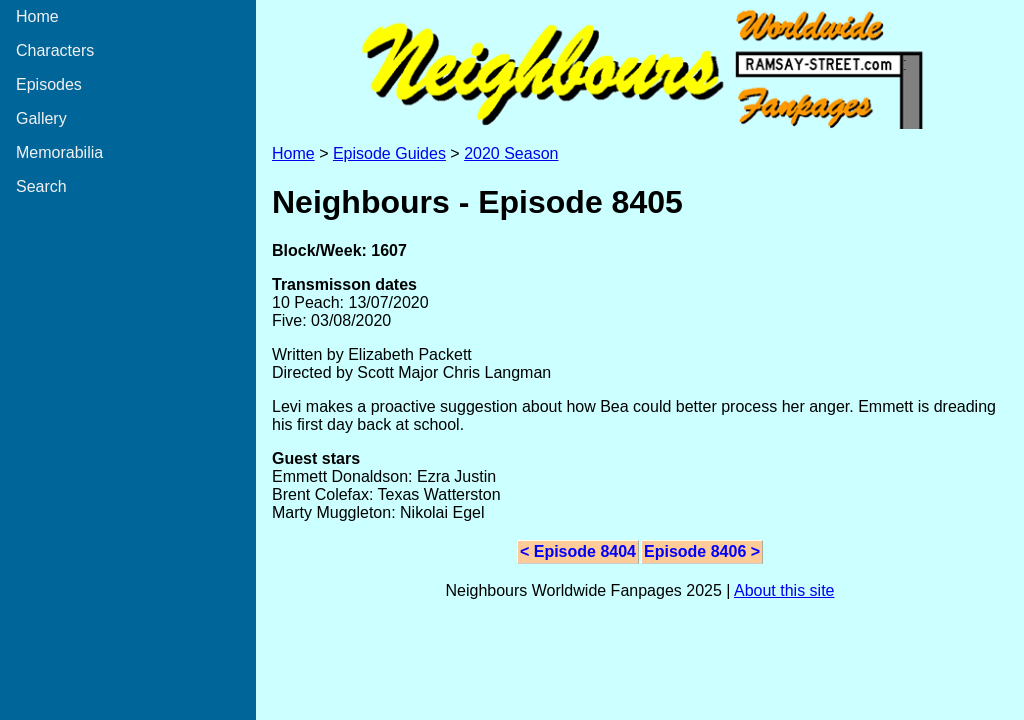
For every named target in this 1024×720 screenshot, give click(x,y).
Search (41, 186)
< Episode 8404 (578, 551)
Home (37, 16)
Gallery (41, 118)
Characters (55, 50)
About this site (784, 590)
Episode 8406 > (702, 551)
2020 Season (511, 153)
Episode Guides (389, 153)
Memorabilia (59, 152)
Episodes (49, 84)
